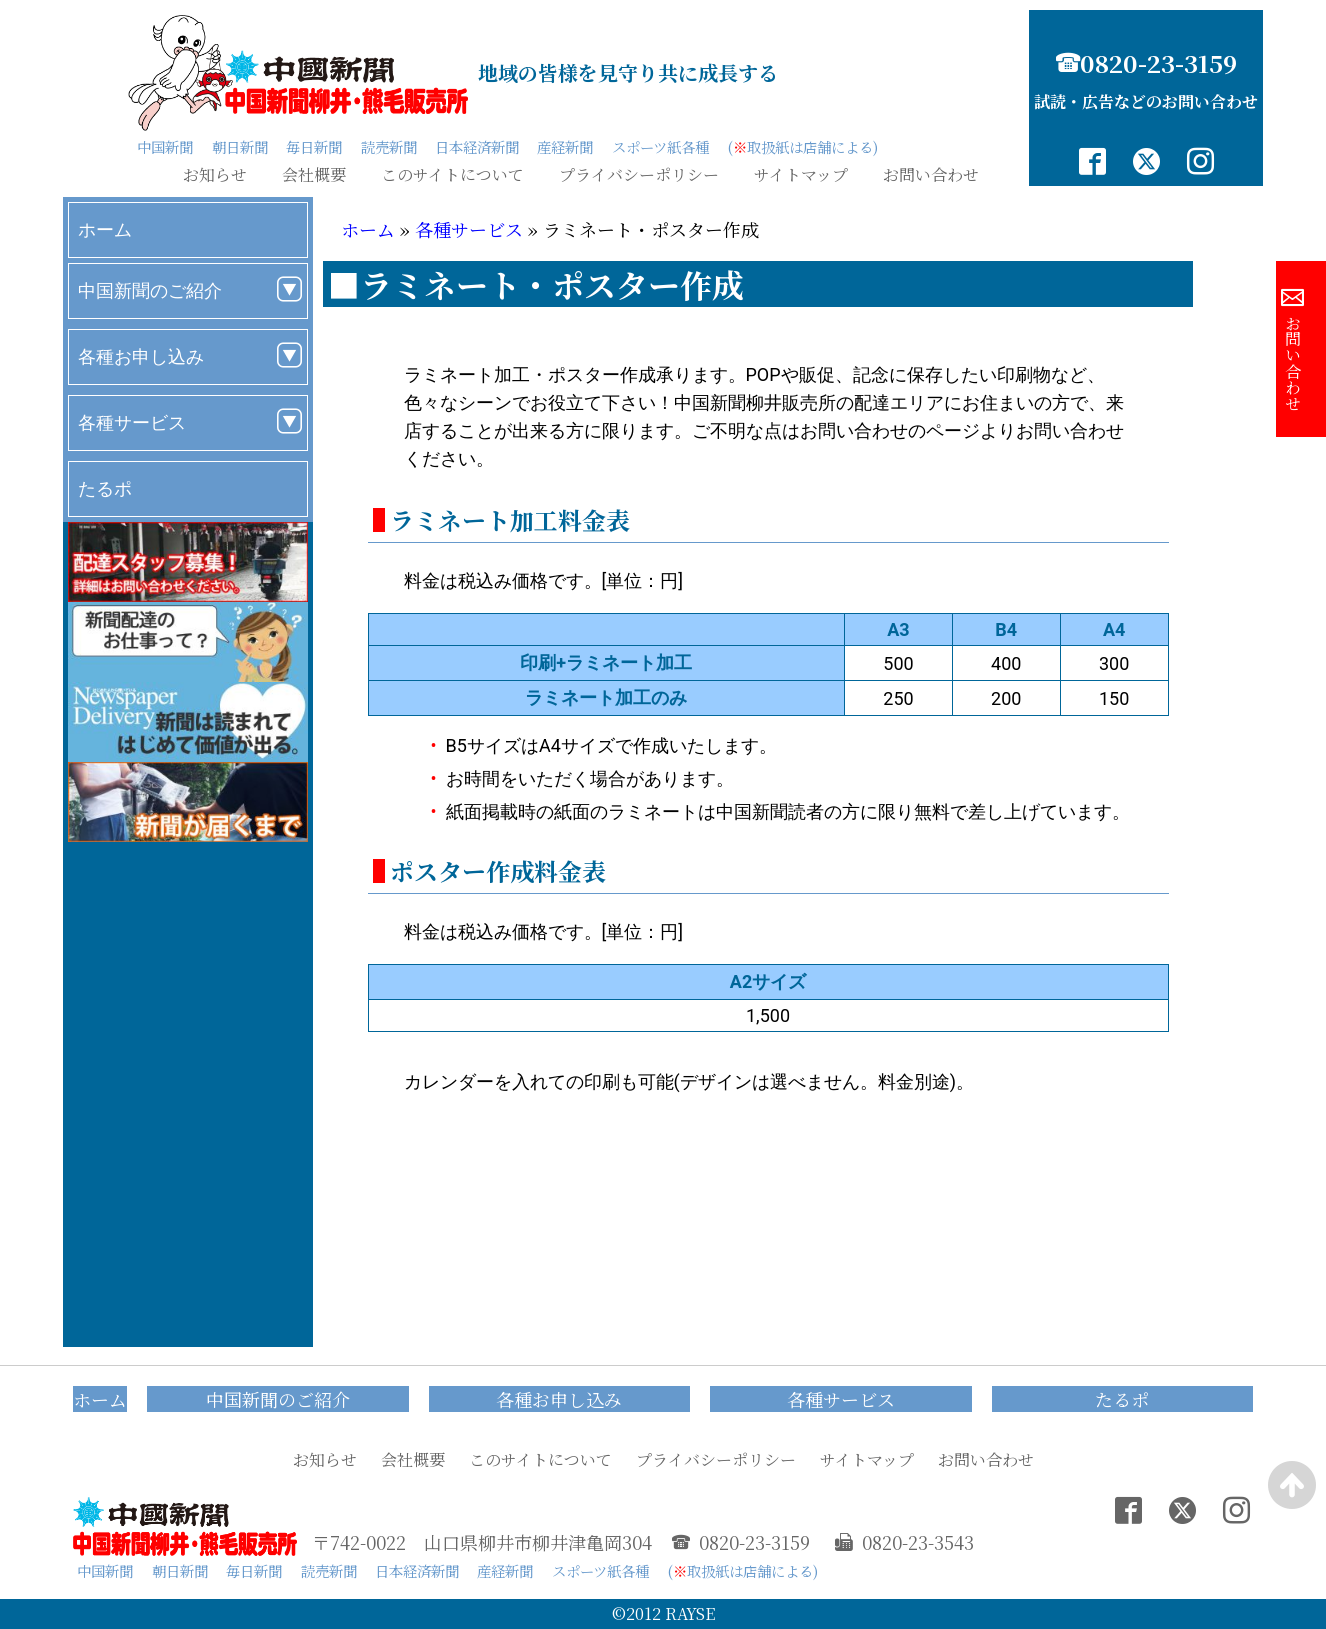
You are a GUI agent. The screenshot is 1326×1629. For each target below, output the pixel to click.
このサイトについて (452, 175)
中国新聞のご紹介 (150, 290)
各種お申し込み (141, 356)
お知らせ (215, 175)
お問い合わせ (931, 175)
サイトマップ (801, 175)
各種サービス (132, 422)
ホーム (105, 229)
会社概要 (314, 175)
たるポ (105, 488)
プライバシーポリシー (639, 175)
